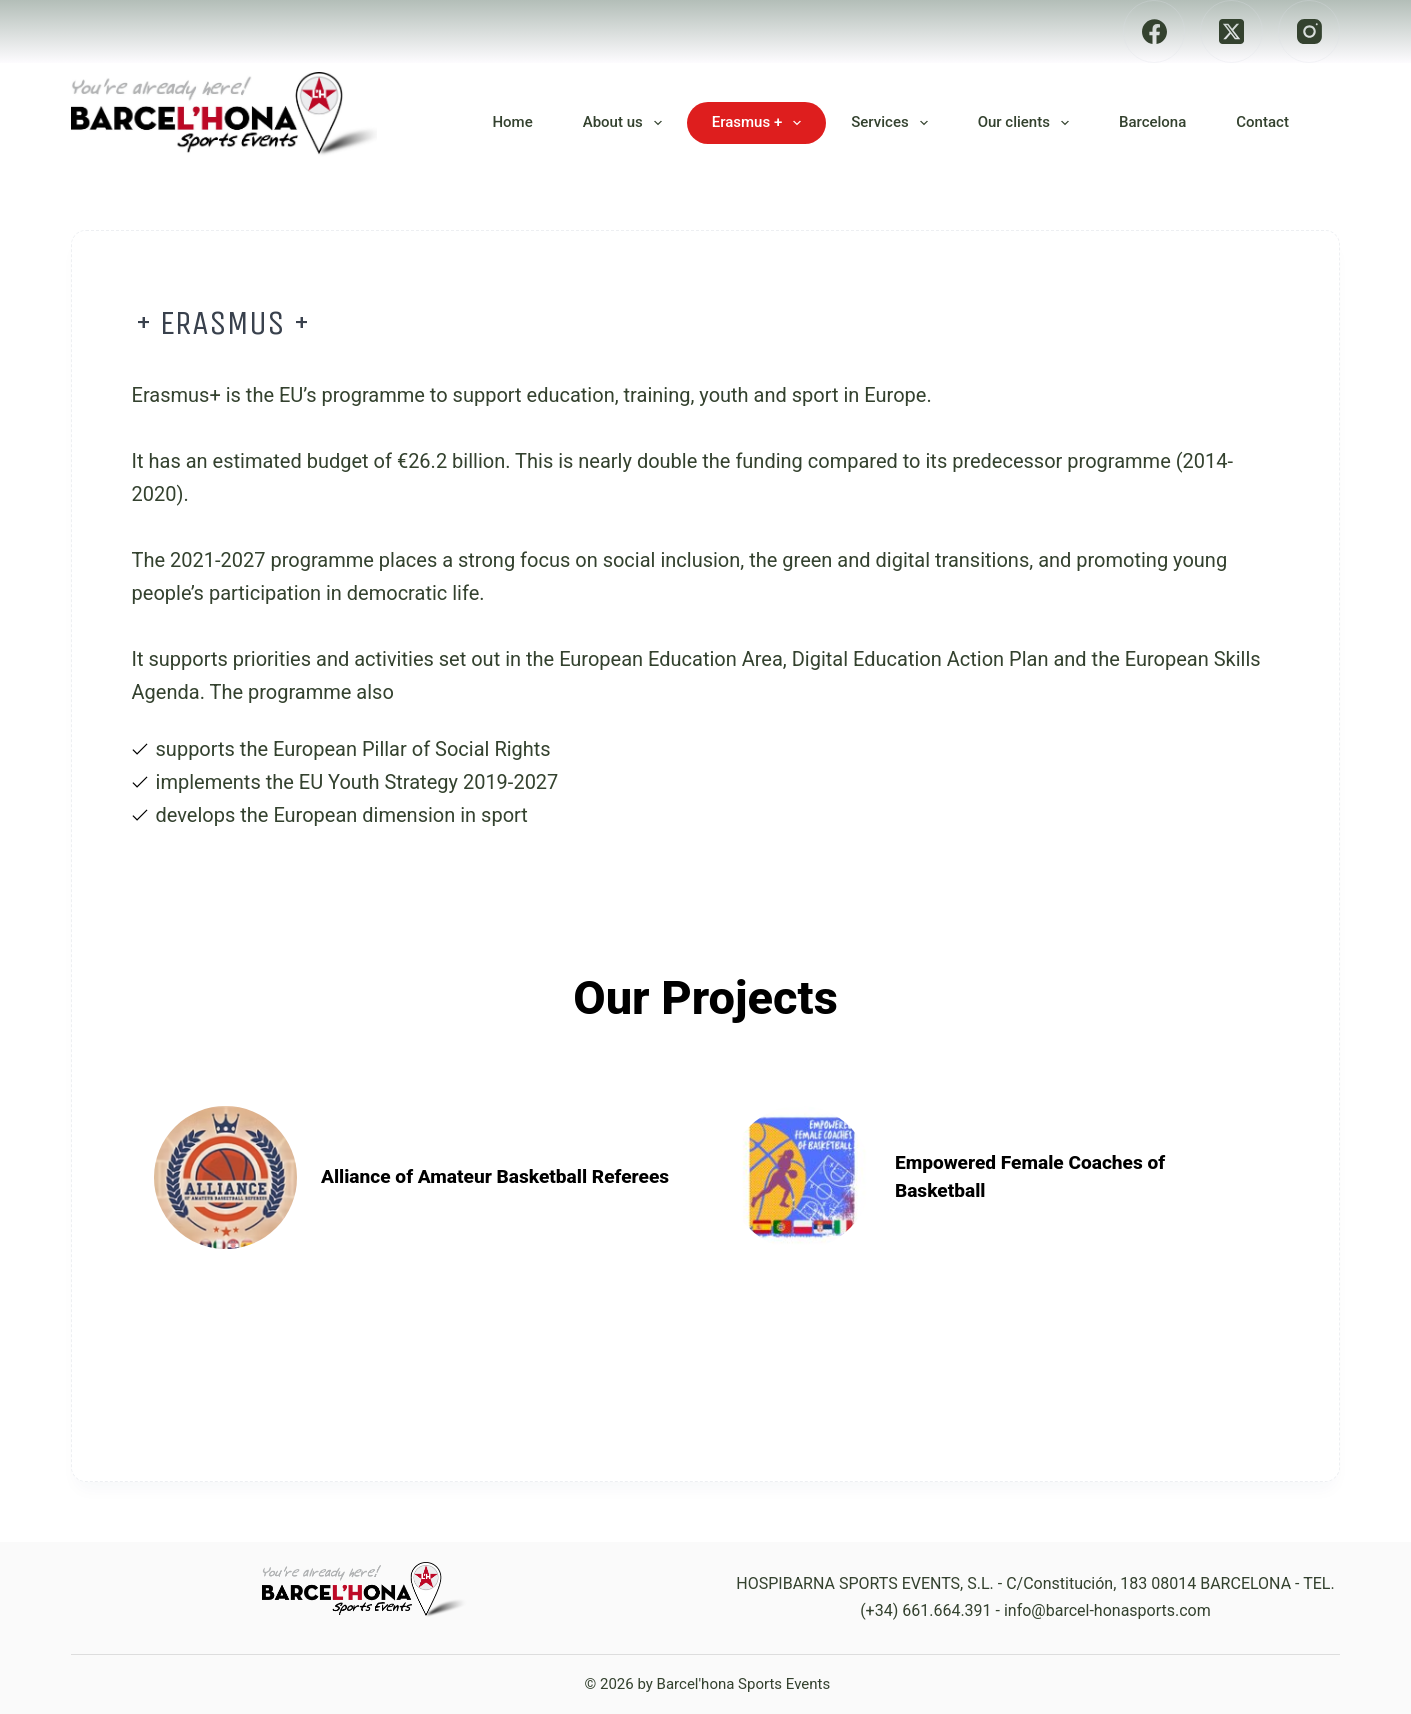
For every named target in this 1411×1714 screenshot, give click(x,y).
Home (512, 122)
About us (626, 123)
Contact (1262, 122)
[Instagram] (1309, 31)
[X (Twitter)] (1231, 31)
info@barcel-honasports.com (1107, 1610)
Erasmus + (761, 123)
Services (893, 123)
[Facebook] (1154, 31)
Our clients (1027, 123)
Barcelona (1152, 122)
